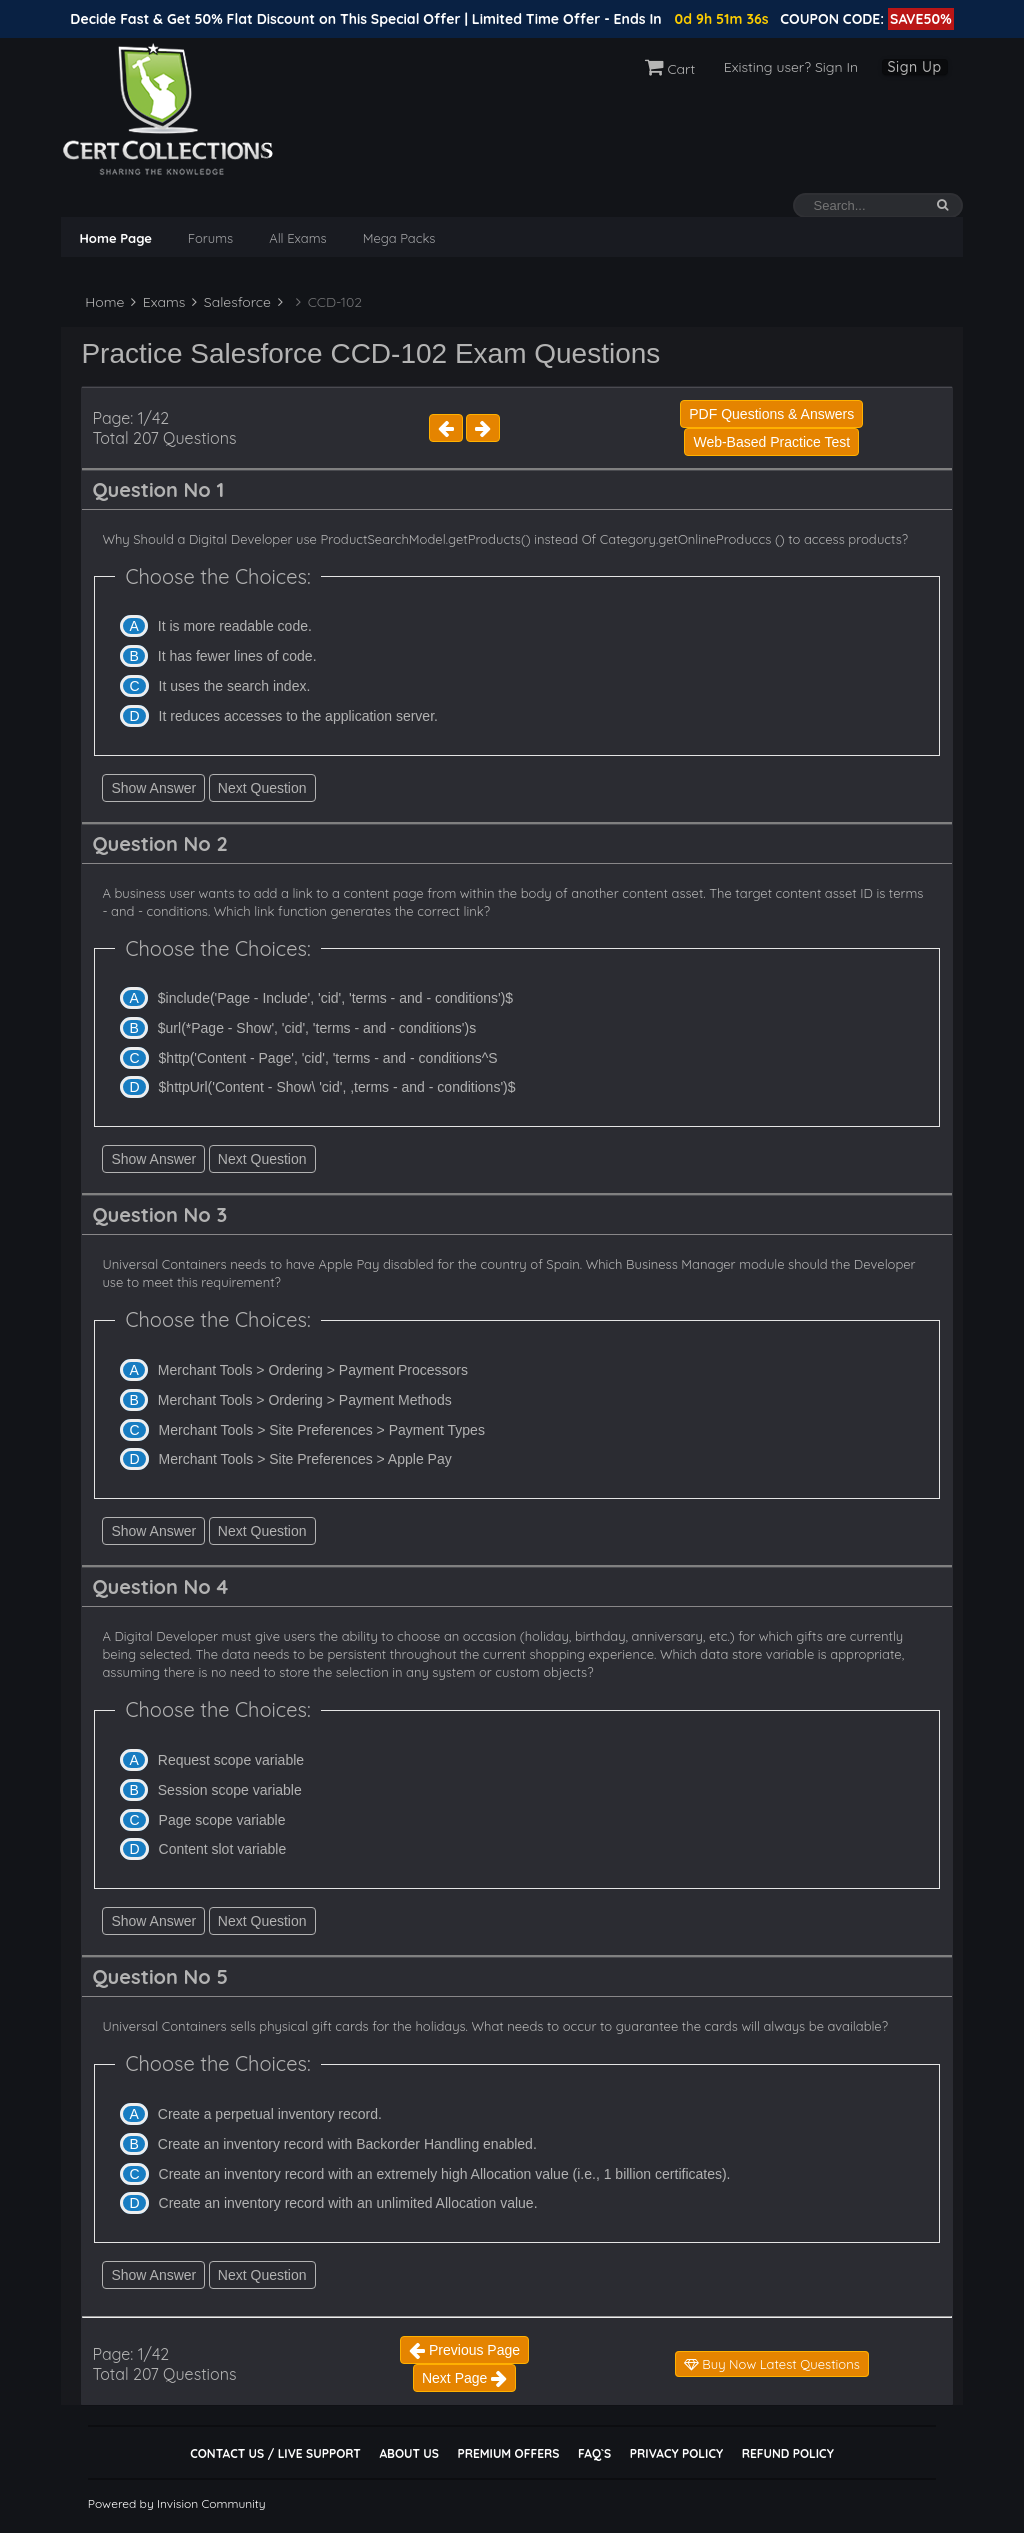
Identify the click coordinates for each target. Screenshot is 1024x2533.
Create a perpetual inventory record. (270, 2114)
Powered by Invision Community (177, 2503)
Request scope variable (231, 1760)
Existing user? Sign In (791, 67)
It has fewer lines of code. (237, 656)
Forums (210, 238)
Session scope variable (230, 1790)
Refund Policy (788, 2453)
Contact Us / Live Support (275, 2453)
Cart (670, 69)
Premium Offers (508, 2453)
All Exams (297, 238)
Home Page (115, 238)
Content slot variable (223, 1849)
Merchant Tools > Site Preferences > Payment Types (322, 1430)
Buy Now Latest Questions (772, 2364)
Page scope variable (222, 1820)
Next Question (262, 788)
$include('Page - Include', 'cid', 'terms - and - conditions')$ (335, 998)
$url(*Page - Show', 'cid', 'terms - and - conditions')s (317, 1028)
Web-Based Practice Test (771, 442)
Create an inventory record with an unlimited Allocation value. (348, 2203)
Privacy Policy (676, 2453)
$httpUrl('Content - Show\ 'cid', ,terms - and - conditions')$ (337, 1087)
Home (102, 302)
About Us (408, 2453)
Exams (158, 302)
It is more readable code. (235, 626)
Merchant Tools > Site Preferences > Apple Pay (305, 1459)
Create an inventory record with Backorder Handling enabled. (347, 2144)
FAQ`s (594, 2453)
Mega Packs (399, 238)
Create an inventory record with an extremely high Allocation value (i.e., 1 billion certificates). (445, 2174)
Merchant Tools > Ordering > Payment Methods (305, 1400)
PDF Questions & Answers (771, 414)
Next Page (464, 2378)
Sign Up (915, 67)
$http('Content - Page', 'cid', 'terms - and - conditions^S (328, 1058)
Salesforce (231, 302)
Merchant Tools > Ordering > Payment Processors (313, 1370)
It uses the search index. (235, 686)
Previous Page (464, 2350)
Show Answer (153, 788)
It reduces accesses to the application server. (298, 716)
